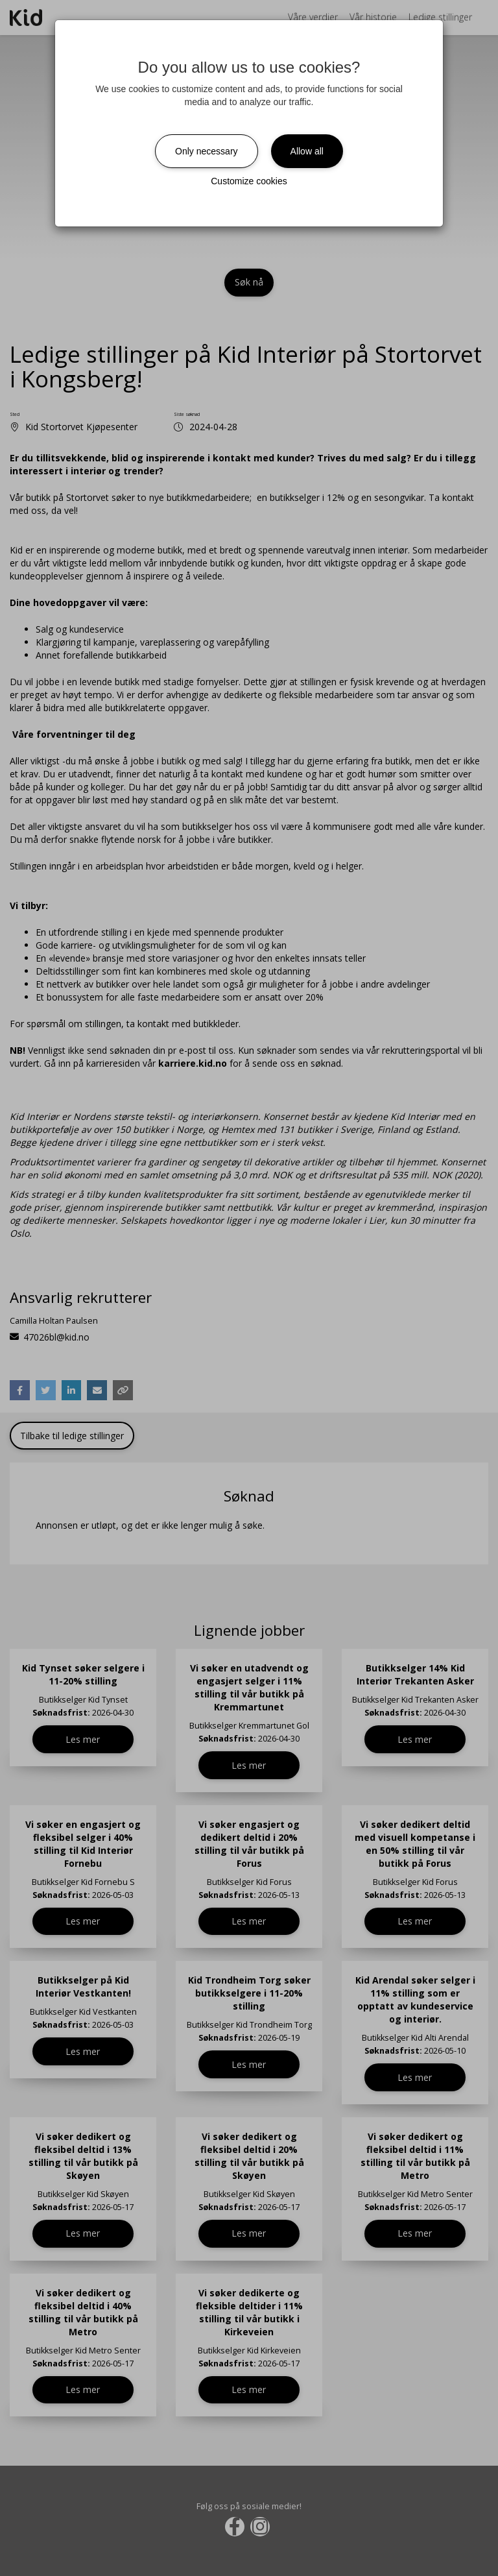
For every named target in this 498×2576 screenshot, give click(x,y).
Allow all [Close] (307, 151)
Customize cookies (249, 181)
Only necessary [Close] (206, 151)
